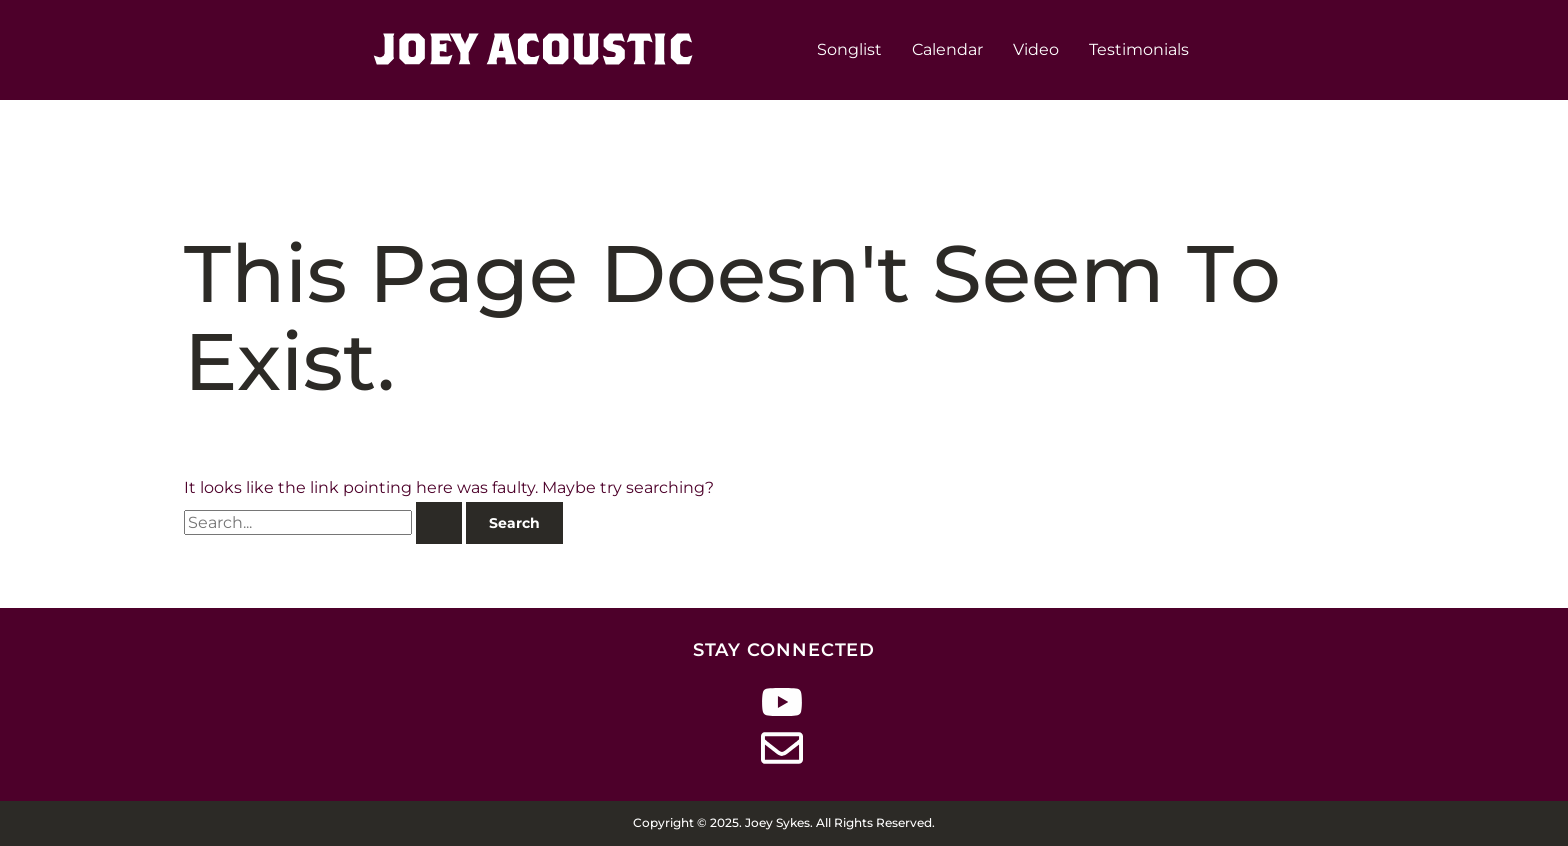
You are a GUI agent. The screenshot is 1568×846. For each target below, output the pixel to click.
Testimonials (1139, 49)
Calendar (947, 49)
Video (1036, 49)
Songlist (849, 49)
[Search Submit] (439, 523)
